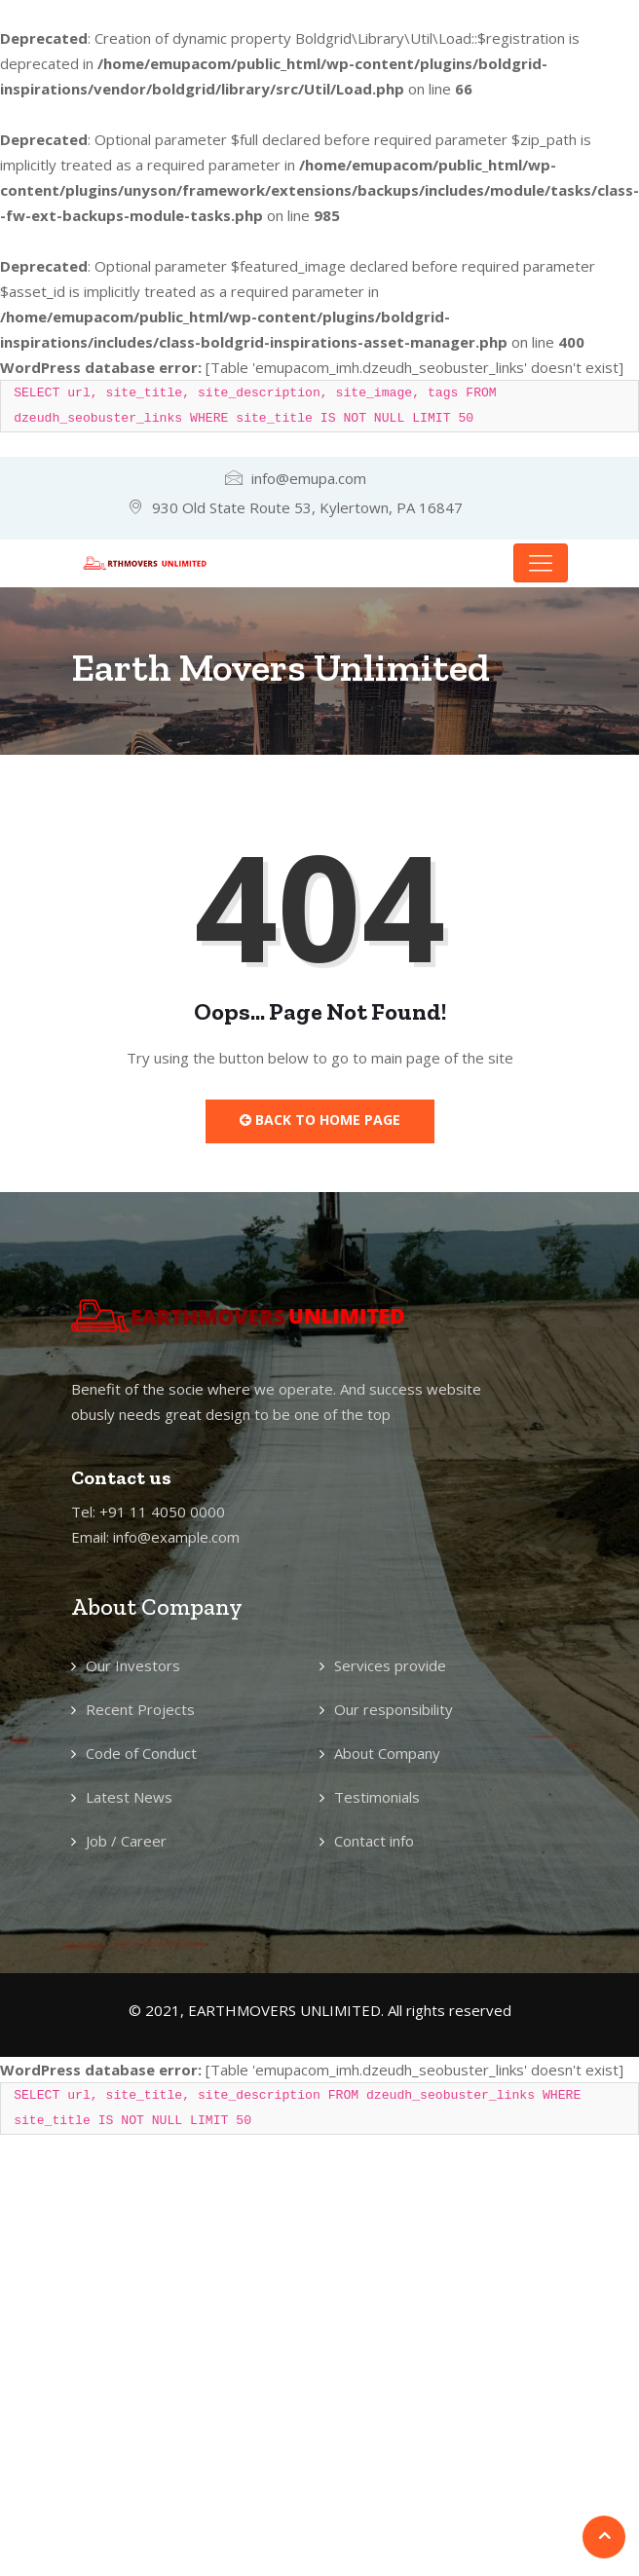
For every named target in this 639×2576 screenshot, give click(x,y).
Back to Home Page (320, 1119)
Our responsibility (393, 1709)
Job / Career (126, 1840)
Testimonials (377, 1797)
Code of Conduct (141, 1753)
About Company (387, 1753)
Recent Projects (140, 1709)
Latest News (129, 1797)
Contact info (374, 1840)
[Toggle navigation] (540, 562)
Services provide (390, 1665)
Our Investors (133, 1665)
